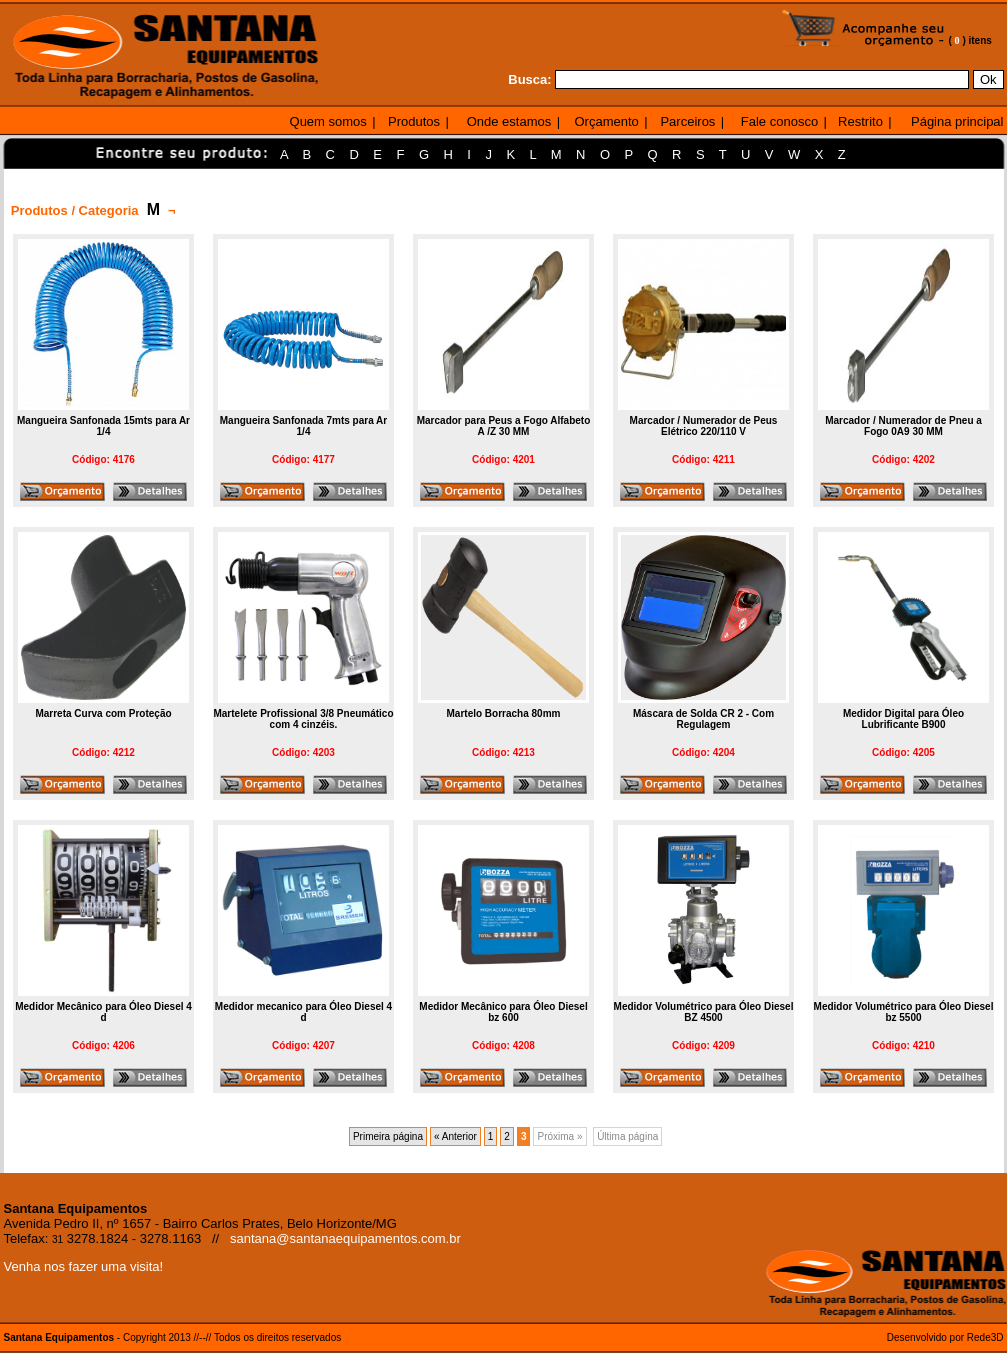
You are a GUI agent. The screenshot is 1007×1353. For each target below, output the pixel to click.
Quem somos (328, 121)
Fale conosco (779, 121)
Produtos (414, 121)
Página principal (957, 121)
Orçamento (606, 121)
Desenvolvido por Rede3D (945, 1337)
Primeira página (388, 1136)
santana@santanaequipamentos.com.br (345, 1238)
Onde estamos (509, 121)
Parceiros (687, 121)
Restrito (860, 121)
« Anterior (455, 1136)
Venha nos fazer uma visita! (84, 1266)
